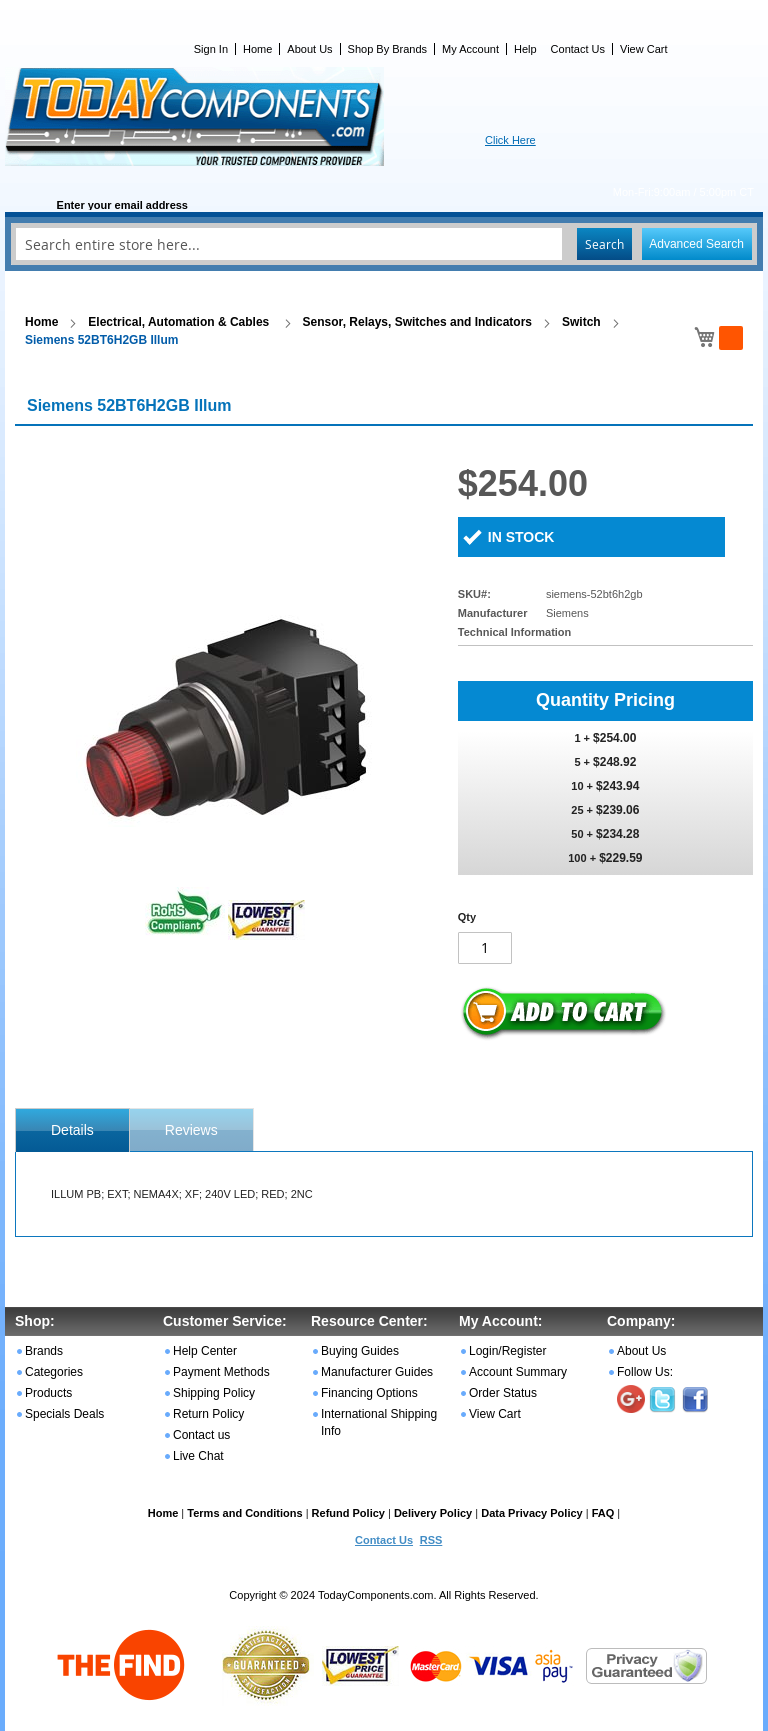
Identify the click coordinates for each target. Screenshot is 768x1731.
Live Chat (198, 1456)
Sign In (211, 49)
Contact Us (578, 49)
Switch (581, 322)
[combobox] (384, 244)
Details (72, 1130)
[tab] (72, 1130)
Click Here (510, 140)
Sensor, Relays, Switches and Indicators (417, 322)
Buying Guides (360, 1351)
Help (525, 49)
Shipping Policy (214, 1393)
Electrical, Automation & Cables (180, 322)
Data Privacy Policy (532, 1513)
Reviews (191, 1130)
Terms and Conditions (244, 1513)
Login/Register (507, 1351)
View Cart (643, 49)
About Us (309, 49)
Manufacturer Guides (377, 1372)
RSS (431, 1540)
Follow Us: (645, 1372)
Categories (54, 1372)
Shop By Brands (388, 49)
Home (257, 49)
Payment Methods (221, 1372)
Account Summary (518, 1372)
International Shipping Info (379, 1422)
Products (48, 1393)
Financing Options (369, 1393)
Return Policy (208, 1414)
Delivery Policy (433, 1513)
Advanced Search (696, 244)
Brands (44, 1351)
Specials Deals (64, 1414)
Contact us (201, 1435)
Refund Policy (348, 1513)
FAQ (603, 1513)
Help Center (205, 1351)
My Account (470, 49)
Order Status (503, 1393)
